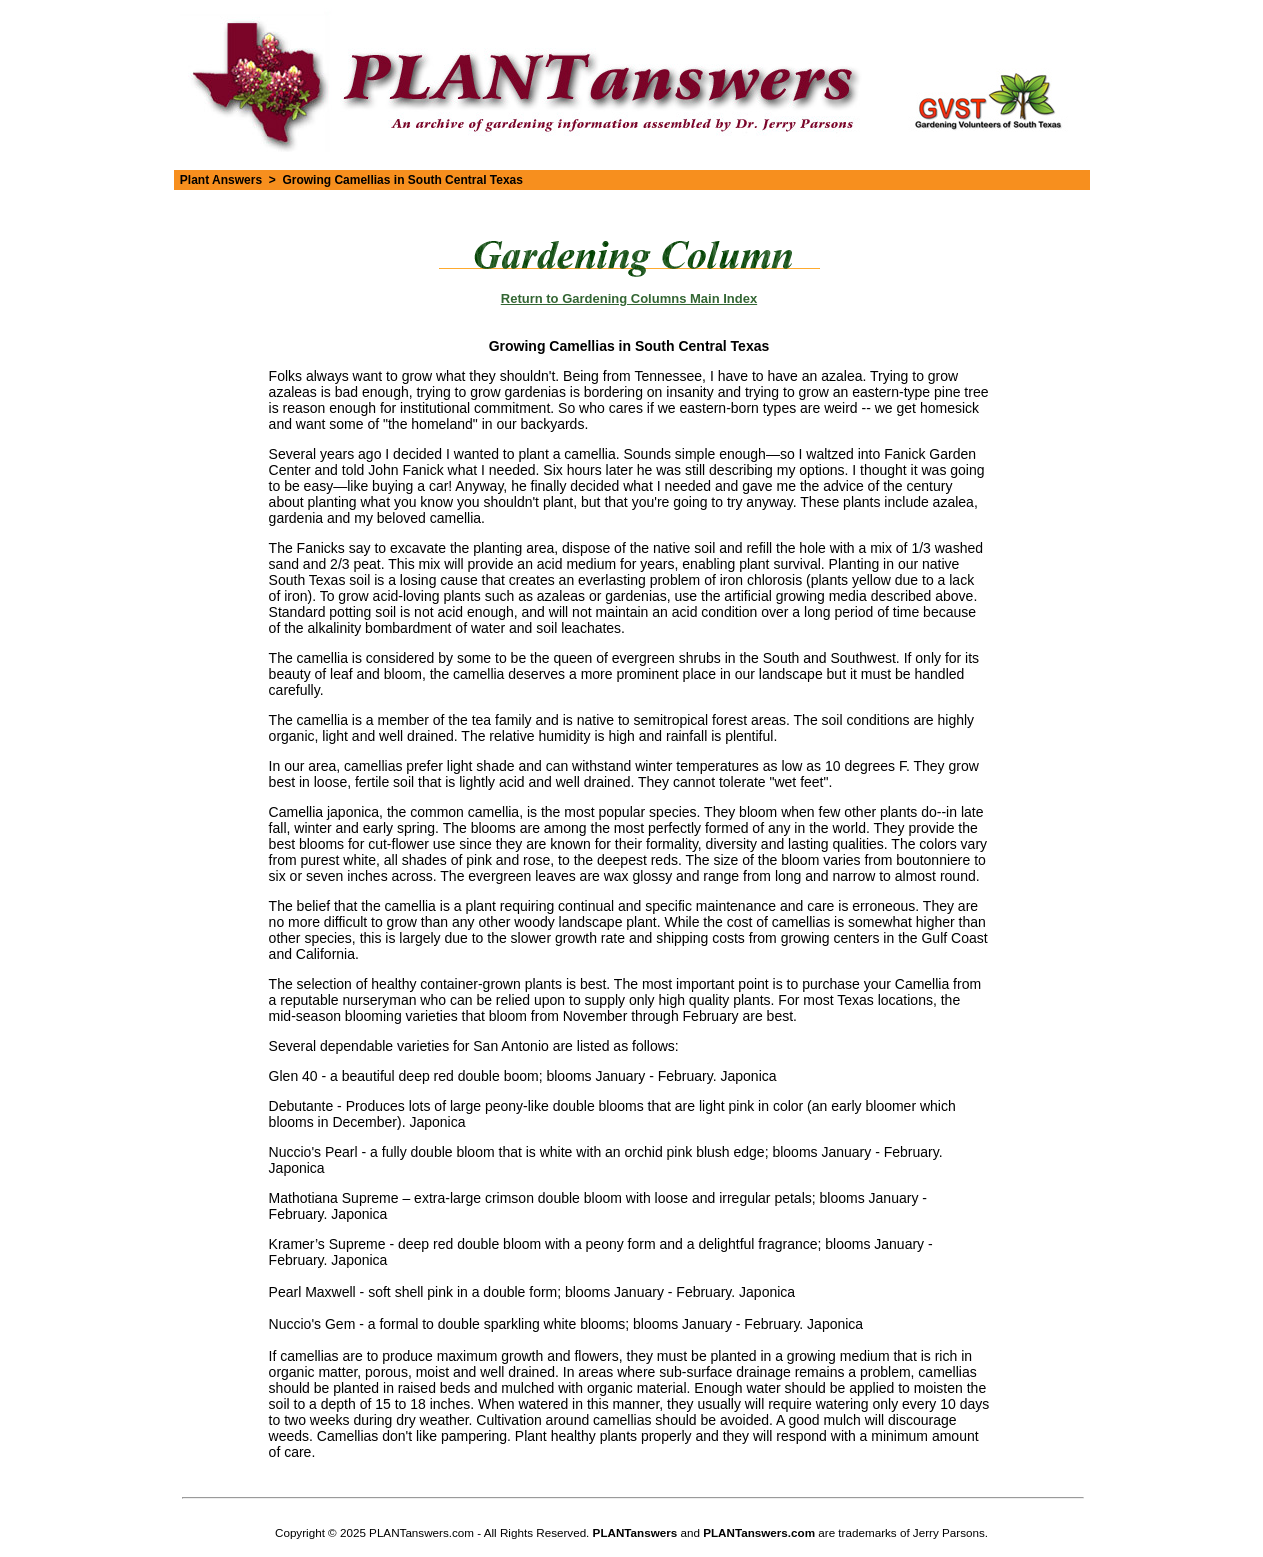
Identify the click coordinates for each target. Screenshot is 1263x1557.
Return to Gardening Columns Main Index (629, 298)
